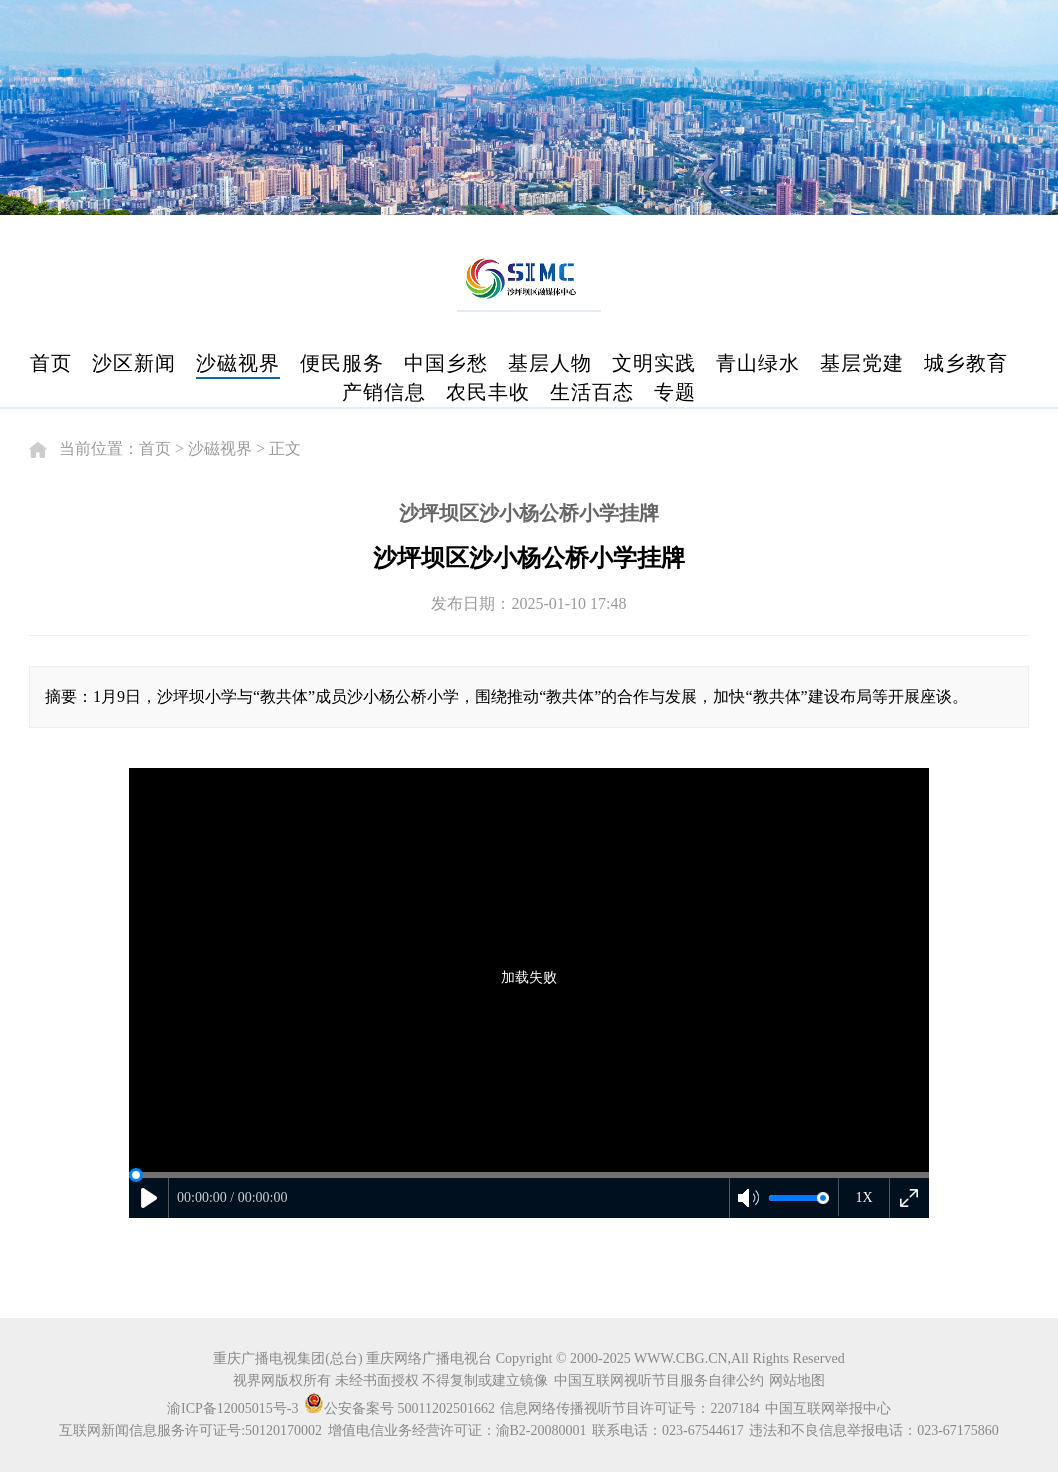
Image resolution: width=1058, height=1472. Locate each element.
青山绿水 (758, 363)
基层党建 (862, 363)
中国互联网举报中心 (828, 1408)
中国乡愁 (446, 363)
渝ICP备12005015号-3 (232, 1408)
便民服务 (342, 363)
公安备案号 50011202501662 (401, 1408)
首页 (51, 363)
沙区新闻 (134, 363)
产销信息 (384, 392)
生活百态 (592, 392)
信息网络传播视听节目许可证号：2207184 (629, 1408)
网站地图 (797, 1380)
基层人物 (550, 363)
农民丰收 (488, 392)
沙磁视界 (238, 363)
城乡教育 (966, 363)
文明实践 (654, 363)
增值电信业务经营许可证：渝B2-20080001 (457, 1430)
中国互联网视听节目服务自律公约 (659, 1380)
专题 (675, 392)
